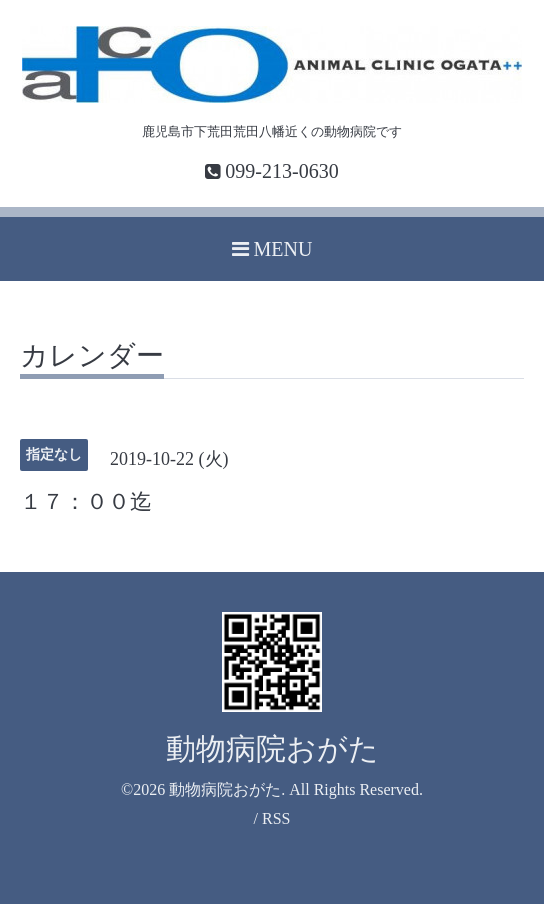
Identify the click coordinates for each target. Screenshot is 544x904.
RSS (276, 818)
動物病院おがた (272, 748)
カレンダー (92, 356)
